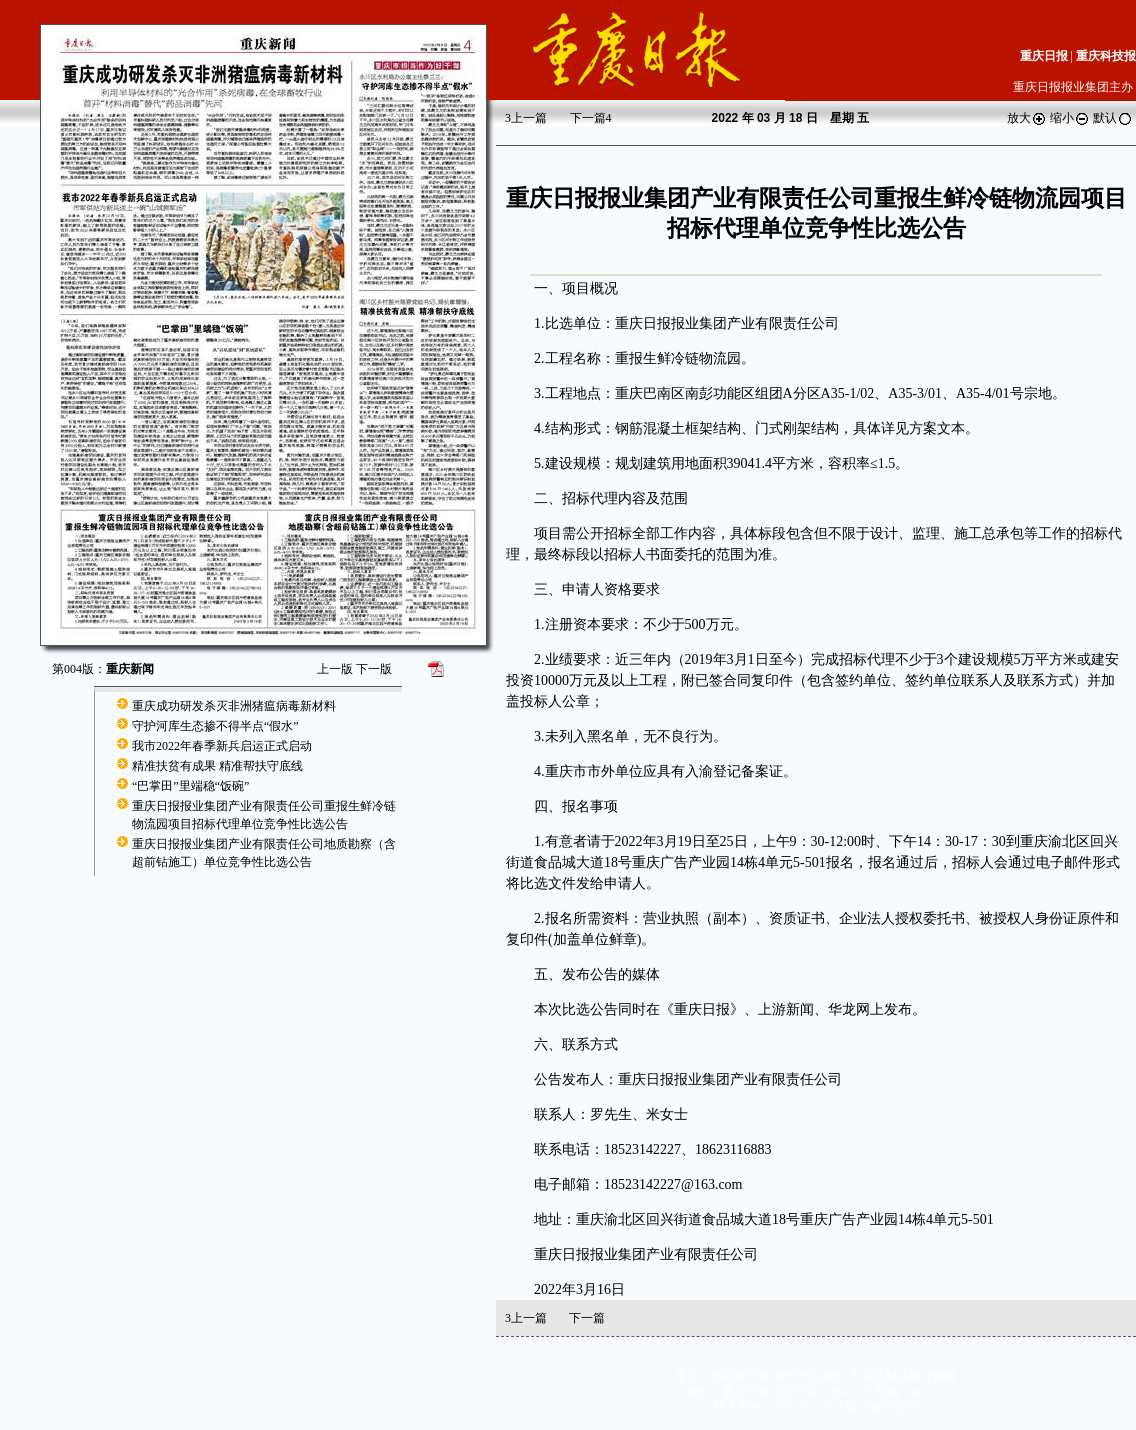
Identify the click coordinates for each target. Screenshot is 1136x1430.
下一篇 (591, 118)
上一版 (335, 669)
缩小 (1070, 118)
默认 (1113, 118)
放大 (1027, 118)
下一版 (374, 669)
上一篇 (526, 118)
